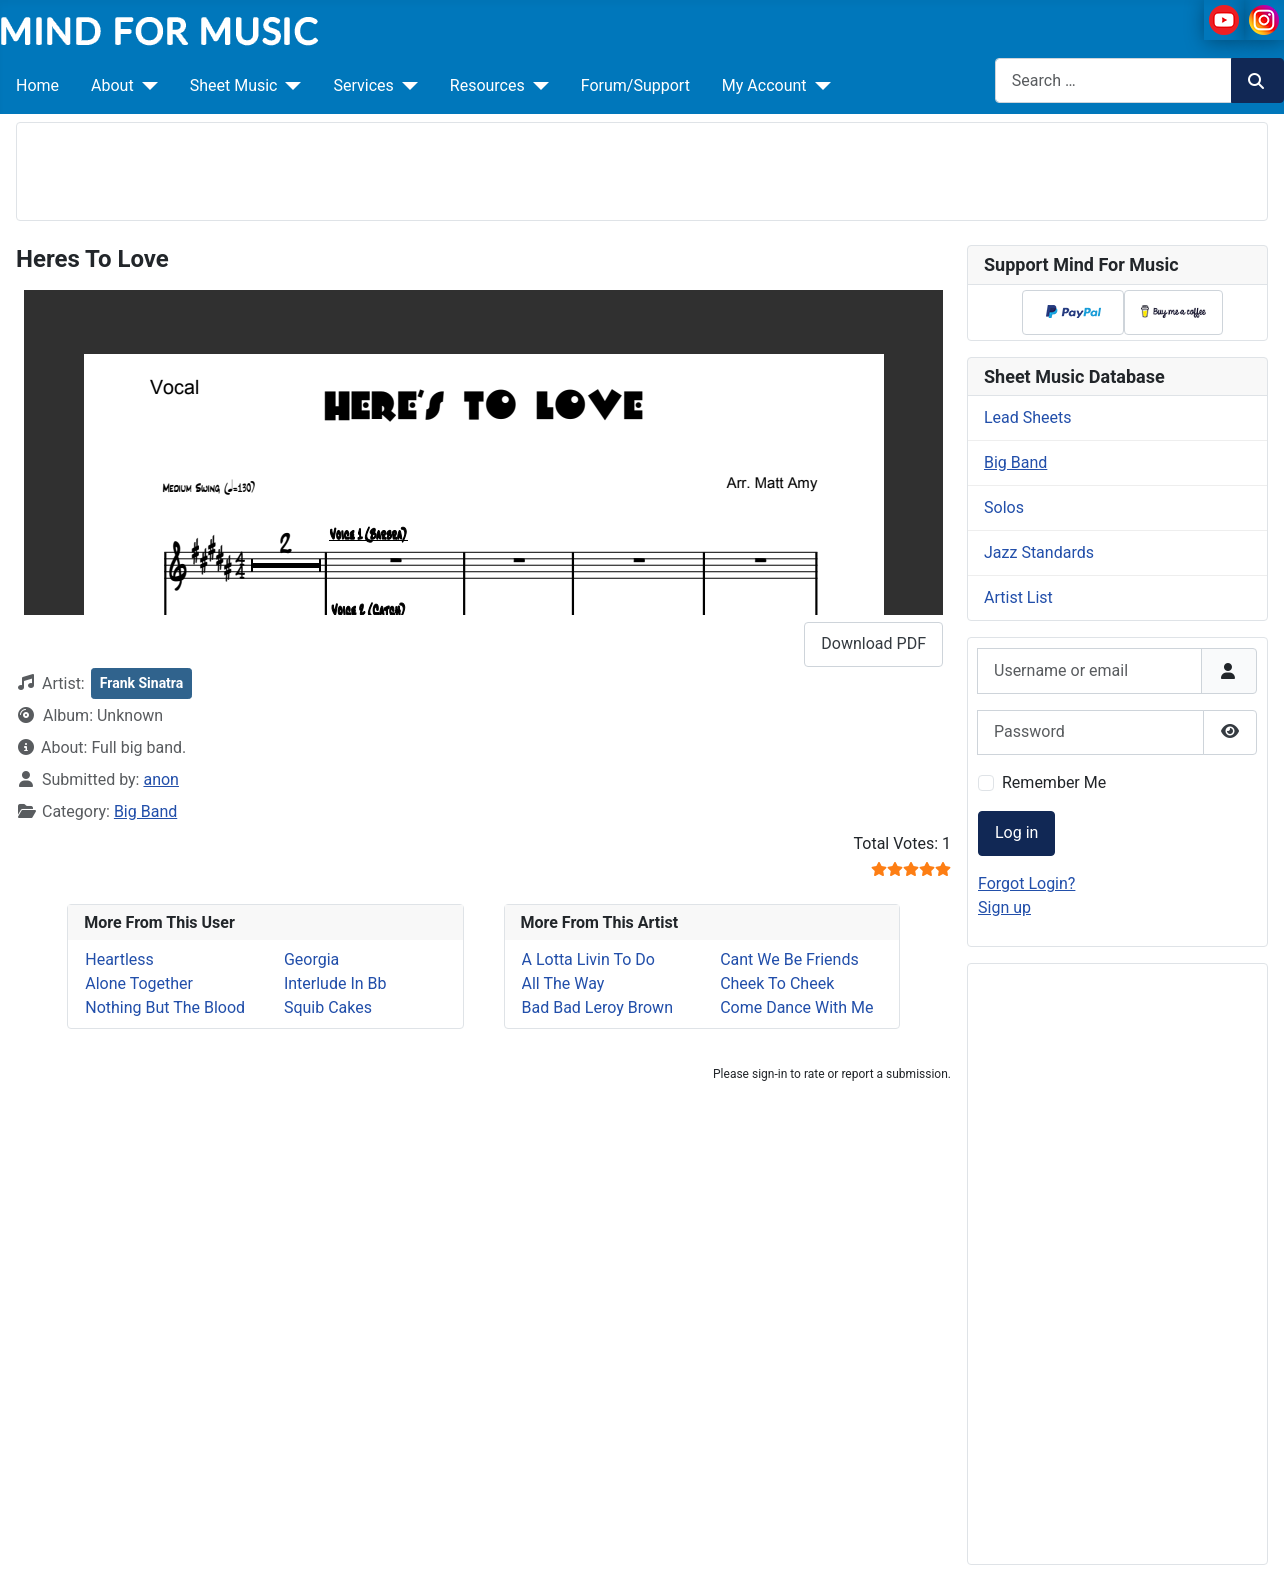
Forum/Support (635, 85)
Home (37, 85)
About (112, 85)
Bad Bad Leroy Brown (597, 1007)
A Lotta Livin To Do (588, 959)
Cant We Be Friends (789, 959)
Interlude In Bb (335, 983)
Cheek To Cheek (777, 983)
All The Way (563, 983)
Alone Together (139, 983)
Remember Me (1054, 782)
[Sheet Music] (289, 86)
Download (873, 643)
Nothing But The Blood (165, 1007)
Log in (1016, 832)
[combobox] (1113, 80)
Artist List (1018, 597)
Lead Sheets (1028, 417)
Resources (487, 85)
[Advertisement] (642, 168)
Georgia (311, 959)
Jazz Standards (1039, 552)
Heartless (119, 959)
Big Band (145, 811)
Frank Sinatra (142, 683)
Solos (1004, 507)
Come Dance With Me (796, 1007)
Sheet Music (234, 85)
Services (363, 85)
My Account (764, 85)
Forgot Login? (1026, 883)
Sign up (1004, 907)
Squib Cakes (328, 1007)
